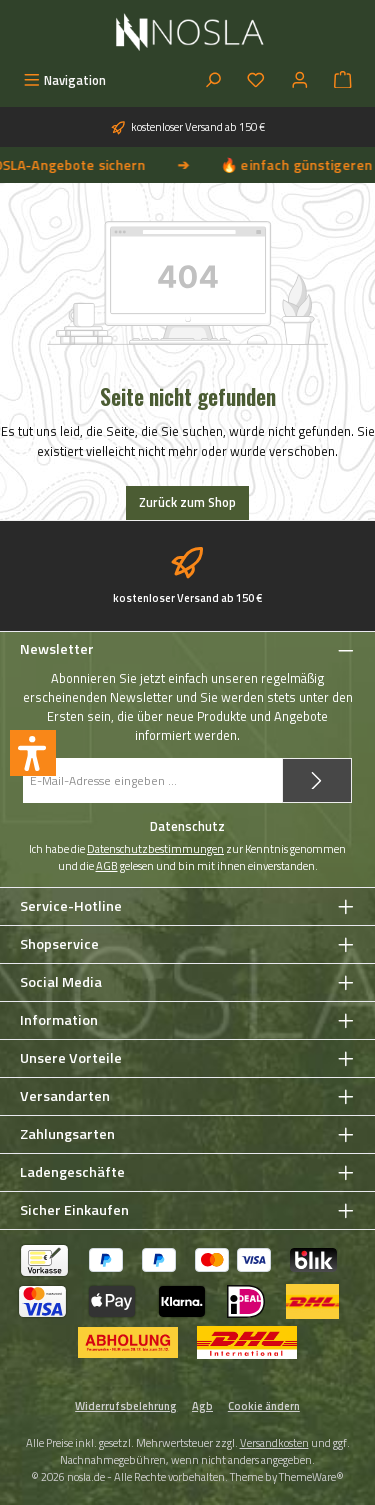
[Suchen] (213, 80)
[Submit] (317, 780)
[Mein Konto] (300, 80)
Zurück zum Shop (187, 502)
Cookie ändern (264, 1406)
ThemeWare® (311, 1476)
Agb (202, 1406)
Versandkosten (274, 1442)
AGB (107, 866)
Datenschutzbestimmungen (155, 849)
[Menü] (64, 80)
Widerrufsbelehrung (126, 1406)
